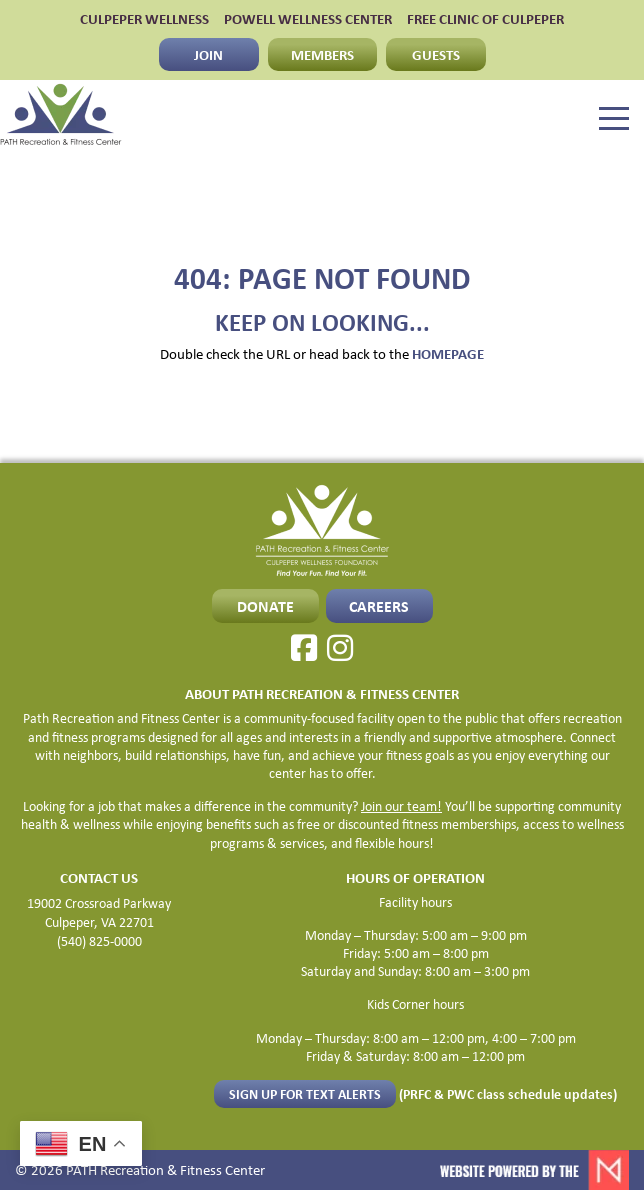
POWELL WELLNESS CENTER (308, 18)
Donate (265, 606)
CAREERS (379, 606)
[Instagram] (340, 648)
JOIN (208, 54)
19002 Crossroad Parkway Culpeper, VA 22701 (99, 912)
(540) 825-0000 (99, 940)
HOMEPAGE (448, 353)
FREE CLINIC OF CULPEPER (485, 18)
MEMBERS (322, 54)
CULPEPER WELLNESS (144, 18)
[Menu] (614, 119)
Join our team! (401, 805)
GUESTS (436, 54)
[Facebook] (304, 648)
